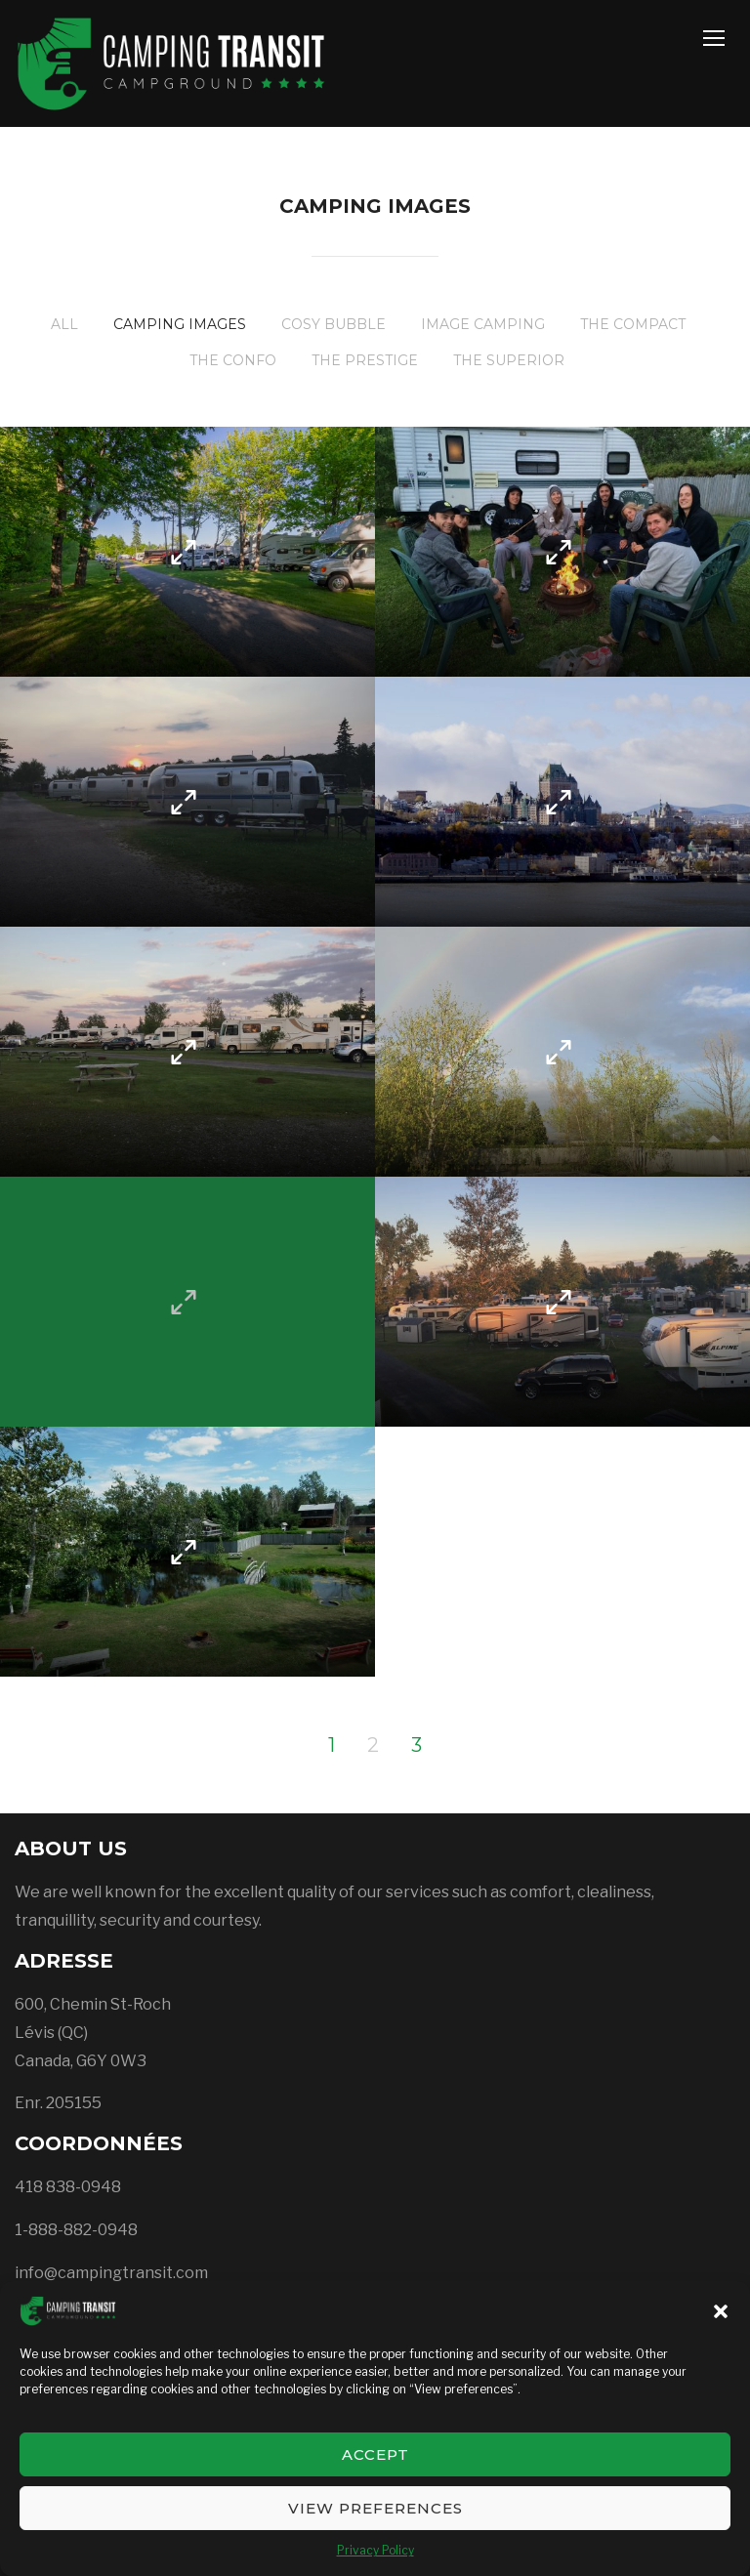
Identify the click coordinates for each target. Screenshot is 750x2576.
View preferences (375, 2508)
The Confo (232, 360)
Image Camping (483, 324)
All (64, 324)
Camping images (179, 324)
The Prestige (365, 360)
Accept (375, 2454)
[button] (720, 2311)
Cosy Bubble (333, 324)
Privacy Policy (375, 2550)
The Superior (508, 360)
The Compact (633, 324)
